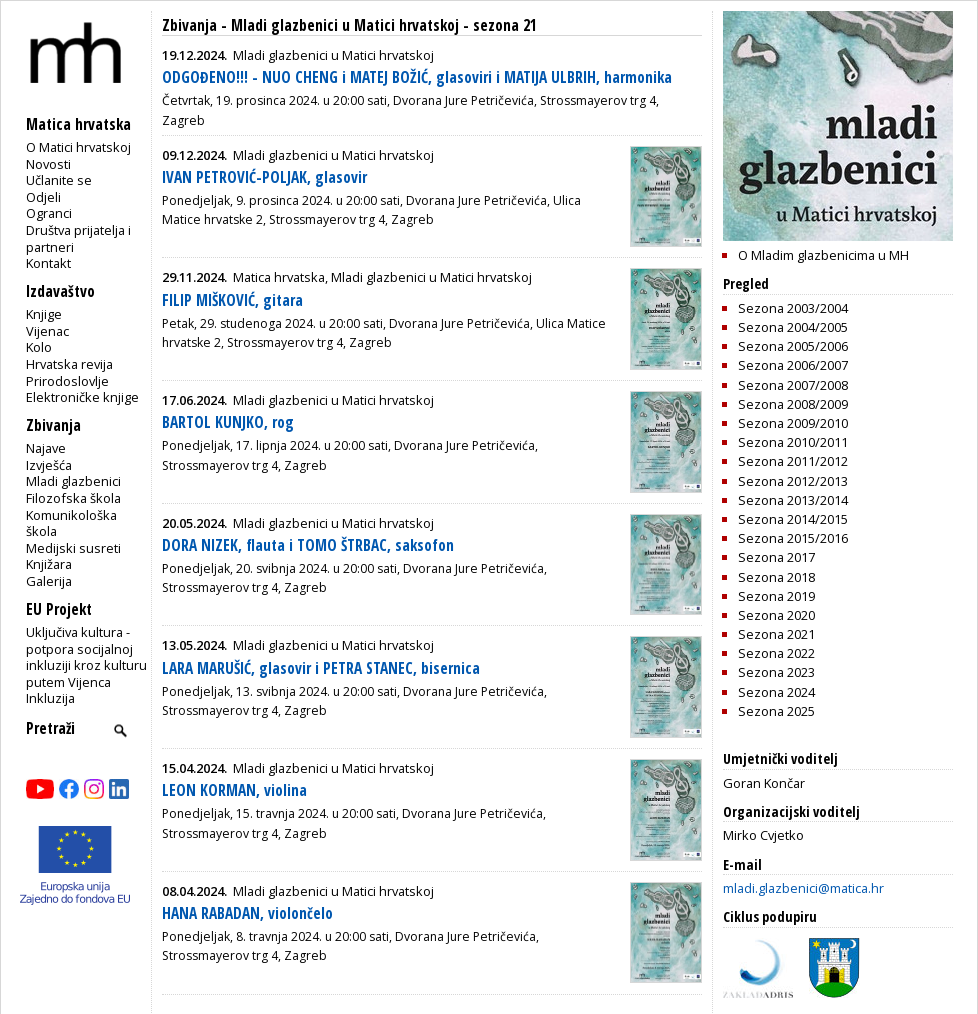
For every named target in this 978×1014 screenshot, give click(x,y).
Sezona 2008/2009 (793, 404)
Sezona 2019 (776, 596)
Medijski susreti (73, 548)
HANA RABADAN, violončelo (247, 913)
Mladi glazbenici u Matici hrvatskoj (345, 25)
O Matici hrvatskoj (78, 147)
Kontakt (48, 263)
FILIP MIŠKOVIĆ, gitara (232, 300)
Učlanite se (59, 180)
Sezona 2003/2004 (793, 308)
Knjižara (49, 564)
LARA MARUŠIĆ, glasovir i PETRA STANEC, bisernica (321, 668)
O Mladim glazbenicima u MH (823, 255)
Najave (46, 448)
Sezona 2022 (776, 653)
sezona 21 (505, 25)
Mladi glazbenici (73, 481)
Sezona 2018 (776, 577)
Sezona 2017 (776, 557)
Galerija (49, 581)
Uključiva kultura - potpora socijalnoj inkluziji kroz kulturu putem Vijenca (86, 657)
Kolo (39, 347)
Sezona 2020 (776, 615)
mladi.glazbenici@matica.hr (803, 888)
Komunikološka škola (71, 523)
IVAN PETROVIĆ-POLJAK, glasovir (264, 177)
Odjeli (43, 197)
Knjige (44, 314)
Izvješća (49, 465)
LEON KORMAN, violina (234, 790)
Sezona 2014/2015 (793, 519)
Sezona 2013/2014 (793, 500)
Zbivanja (189, 25)
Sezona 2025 (776, 711)
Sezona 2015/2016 (793, 538)
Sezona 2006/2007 (793, 365)
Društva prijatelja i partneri (78, 238)
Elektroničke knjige (82, 397)
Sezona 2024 (776, 692)
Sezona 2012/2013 (793, 481)
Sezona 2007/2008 (793, 385)
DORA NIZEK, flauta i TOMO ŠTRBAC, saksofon (308, 545)
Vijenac (47, 331)
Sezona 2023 (776, 672)
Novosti (48, 164)
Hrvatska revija (69, 364)
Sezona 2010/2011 (793, 442)
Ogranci (49, 213)
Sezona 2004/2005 (793, 327)
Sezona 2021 (776, 634)
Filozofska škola (73, 498)
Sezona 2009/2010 (793, 423)
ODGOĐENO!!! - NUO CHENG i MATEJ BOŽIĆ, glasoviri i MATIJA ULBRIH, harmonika (417, 77)
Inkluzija (50, 698)
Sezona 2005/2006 (793, 346)
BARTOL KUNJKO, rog (228, 422)
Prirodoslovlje (67, 381)
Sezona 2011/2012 (793, 461)
